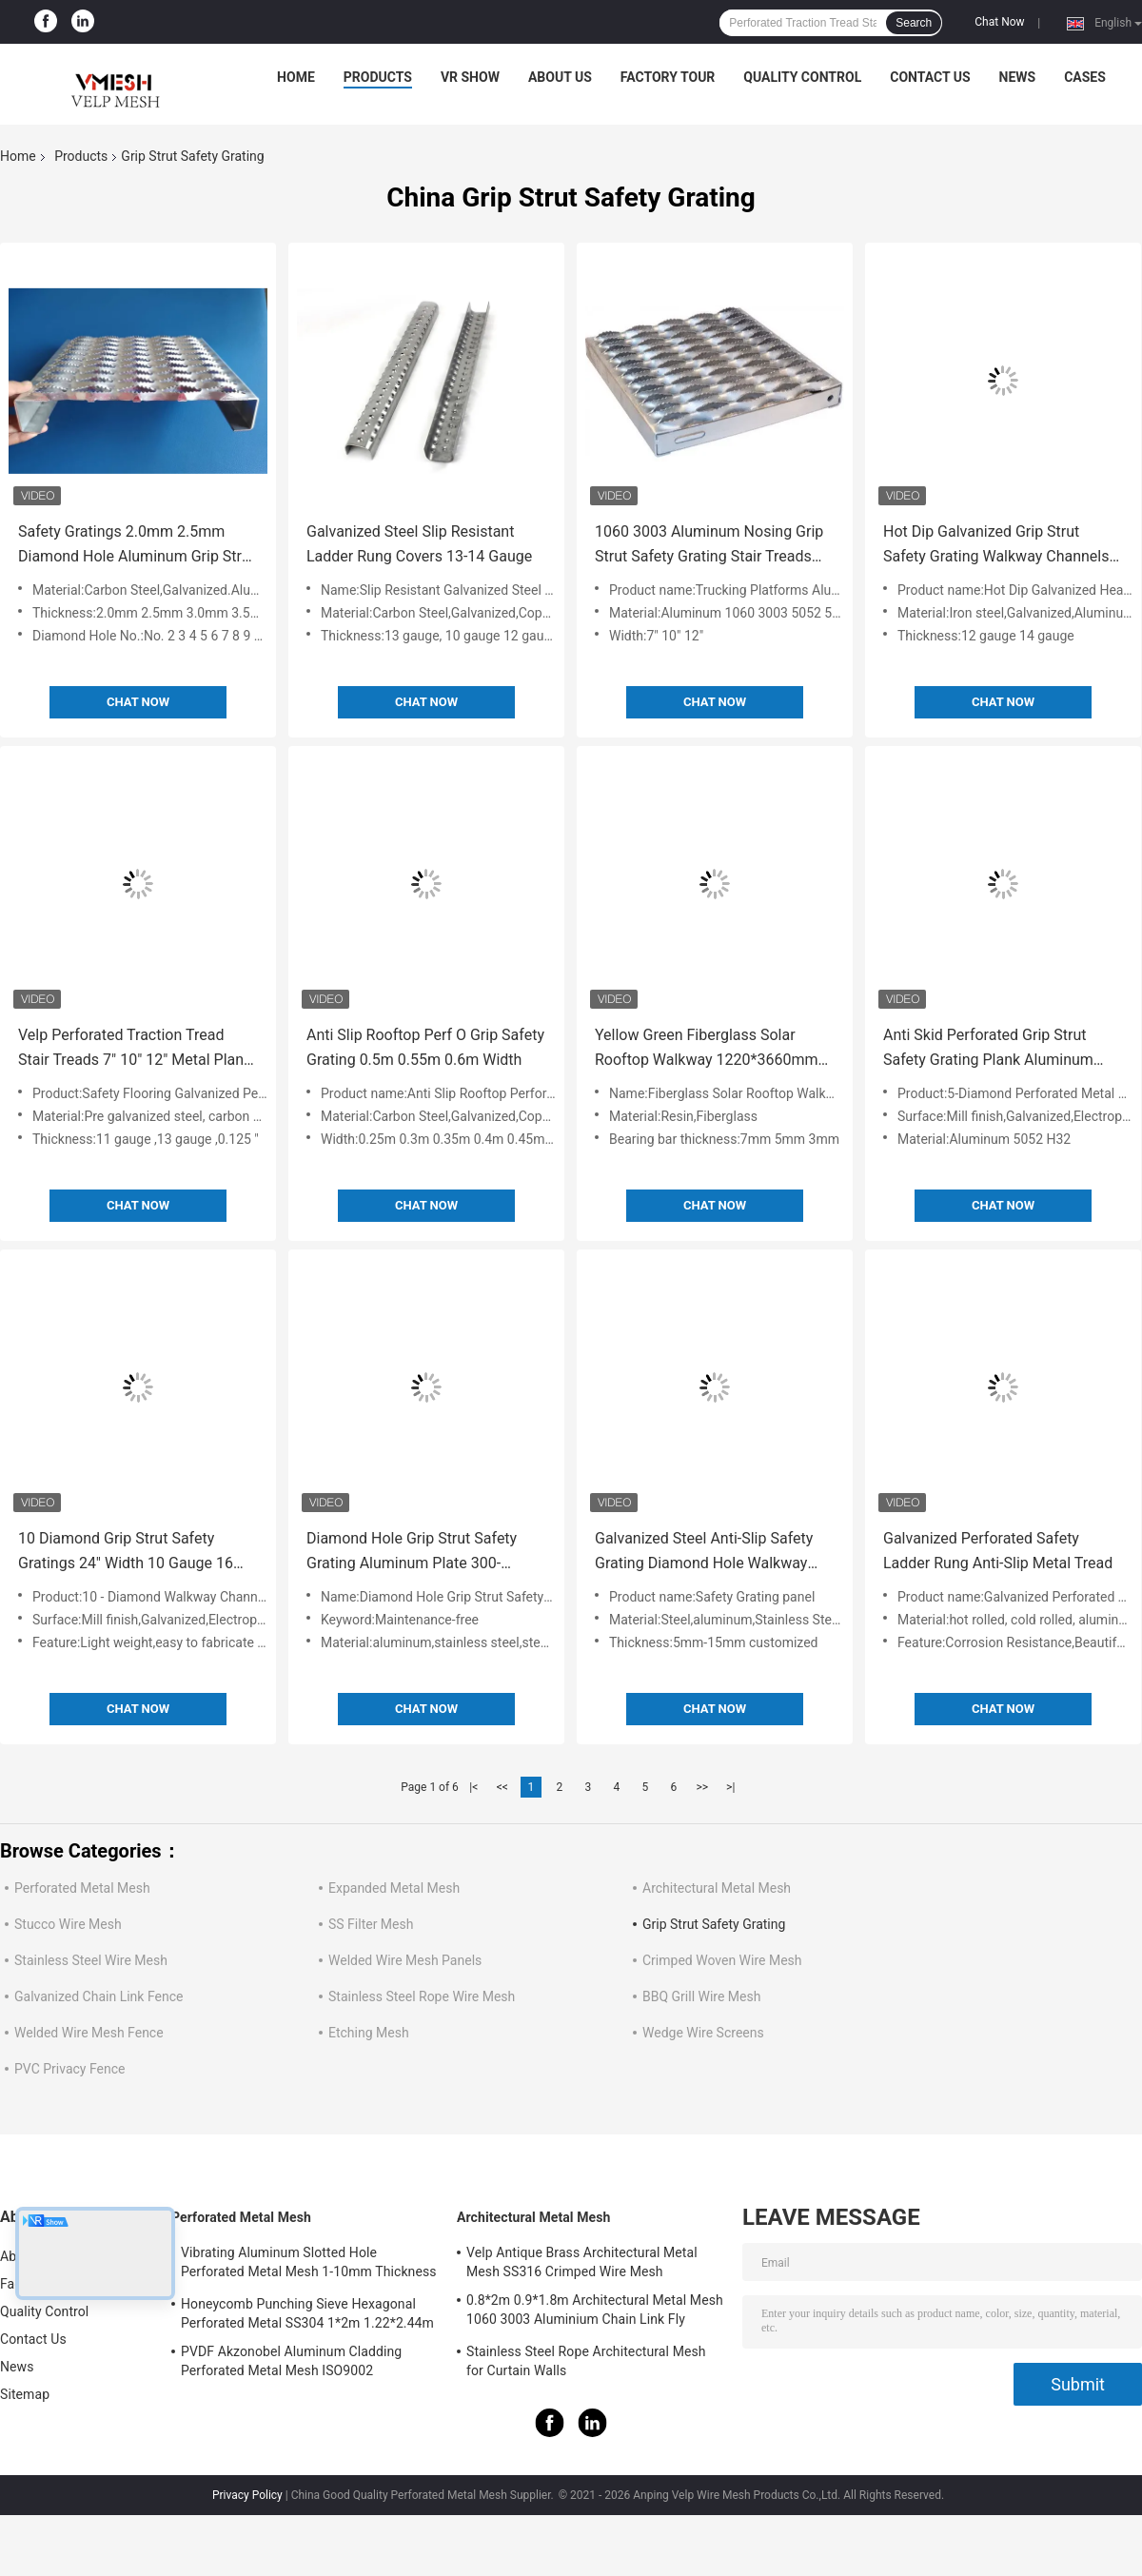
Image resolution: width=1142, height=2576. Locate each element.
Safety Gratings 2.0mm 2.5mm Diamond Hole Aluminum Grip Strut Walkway (136, 545)
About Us (560, 77)
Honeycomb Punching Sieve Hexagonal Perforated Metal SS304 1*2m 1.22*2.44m (307, 2313)
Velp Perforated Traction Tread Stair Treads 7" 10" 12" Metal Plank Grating (134, 1049)
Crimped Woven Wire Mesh (722, 1960)
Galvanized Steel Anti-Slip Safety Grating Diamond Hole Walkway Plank (704, 1552)
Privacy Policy (247, 2495)
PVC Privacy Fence (69, 2068)
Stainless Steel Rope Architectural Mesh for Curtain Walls (586, 2361)
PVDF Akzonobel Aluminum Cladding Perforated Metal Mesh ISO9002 (291, 2361)
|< (473, 1787)
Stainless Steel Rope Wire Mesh (421, 1996)
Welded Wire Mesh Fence (89, 2032)
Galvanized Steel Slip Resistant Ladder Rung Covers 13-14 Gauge (419, 543)
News (1017, 77)
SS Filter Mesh (370, 1924)
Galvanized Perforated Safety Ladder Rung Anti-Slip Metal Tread (997, 1550)
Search (914, 22)
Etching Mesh (368, 2032)
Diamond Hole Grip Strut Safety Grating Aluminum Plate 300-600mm (411, 1552)
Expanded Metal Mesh (394, 1888)
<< (502, 1787)
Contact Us (930, 77)
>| (730, 1787)
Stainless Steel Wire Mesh (90, 1960)
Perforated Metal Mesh (82, 1888)
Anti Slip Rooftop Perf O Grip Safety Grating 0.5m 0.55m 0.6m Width (425, 1047)
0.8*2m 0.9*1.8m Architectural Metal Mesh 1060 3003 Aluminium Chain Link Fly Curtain (594, 2312)
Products (378, 77)
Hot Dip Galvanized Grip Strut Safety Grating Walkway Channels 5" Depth (996, 545)
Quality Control (802, 77)
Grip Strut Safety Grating (713, 1924)
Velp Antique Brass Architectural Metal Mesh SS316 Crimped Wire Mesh (582, 2262)
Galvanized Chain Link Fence (98, 1996)
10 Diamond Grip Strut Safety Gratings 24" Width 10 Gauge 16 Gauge (125, 1552)
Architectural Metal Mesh (716, 1888)
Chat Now (999, 22)
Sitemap (24, 2394)
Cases (1085, 77)
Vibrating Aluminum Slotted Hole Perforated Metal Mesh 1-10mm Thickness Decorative (309, 2265)
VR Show (470, 77)
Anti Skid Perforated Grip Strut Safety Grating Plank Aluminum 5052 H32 (988, 1049)
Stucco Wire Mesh (68, 1924)
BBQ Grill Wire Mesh (701, 1996)
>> (702, 1787)
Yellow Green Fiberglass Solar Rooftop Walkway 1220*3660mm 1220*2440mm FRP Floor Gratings (711, 1049)
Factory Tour (668, 77)
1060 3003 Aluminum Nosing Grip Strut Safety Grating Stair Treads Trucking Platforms (709, 545)
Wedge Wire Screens (703, 2032)
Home (296, 77)
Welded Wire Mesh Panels (405, 1960)
